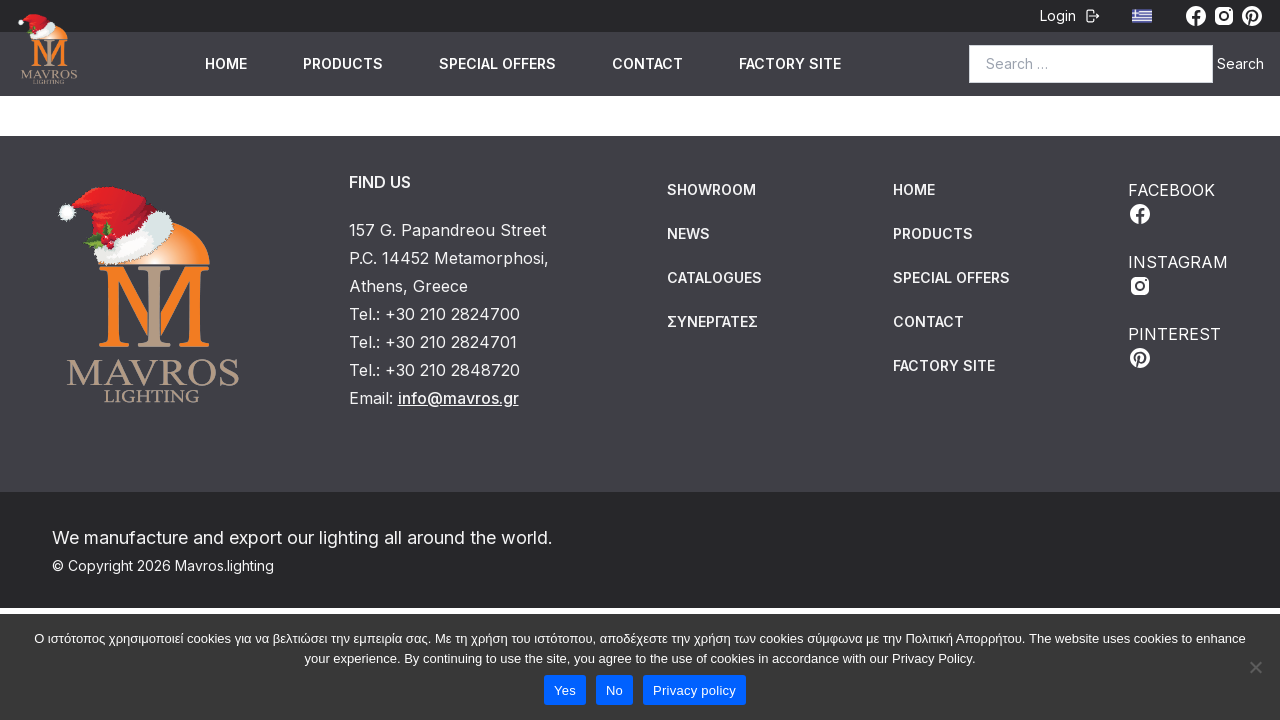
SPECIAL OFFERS (497, 63)
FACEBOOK (1171, 203)
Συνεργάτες (712, 321)
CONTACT (647, 63)
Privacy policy (694, 690)
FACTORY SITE (790, 63)
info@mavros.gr (458, 398)
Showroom (711, 189)
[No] (1255, 667)
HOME (226, 63)
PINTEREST (1174, 347)
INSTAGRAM (1178, 275)
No (614, 690)
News (688, 233)
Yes (565, 690)
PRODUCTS (343, 63)
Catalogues (714, 277)
